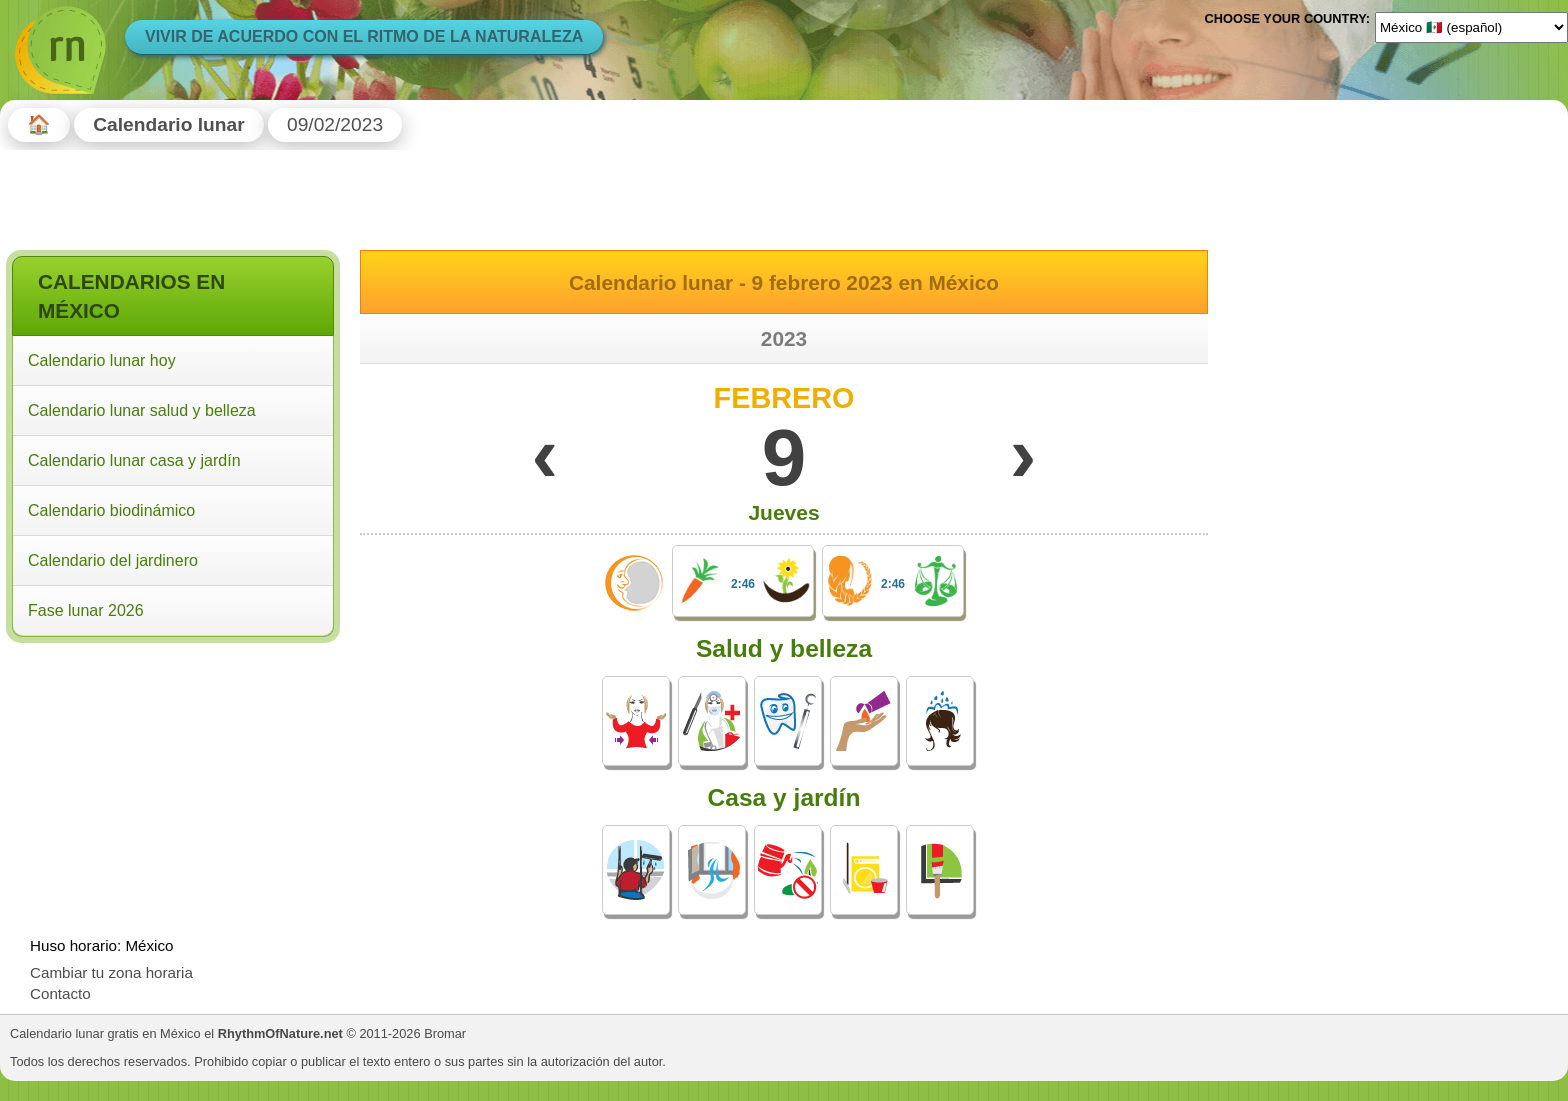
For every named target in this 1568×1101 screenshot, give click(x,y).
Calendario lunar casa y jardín (134, 460)
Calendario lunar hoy (102, 360)
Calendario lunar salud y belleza (142, 410)
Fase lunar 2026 (86, 610)
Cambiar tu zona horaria (111, 972)
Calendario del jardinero (113, 560)
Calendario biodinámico (111, 510)
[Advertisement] (173, 778)
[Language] (1471, 27)
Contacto (60, 993)
